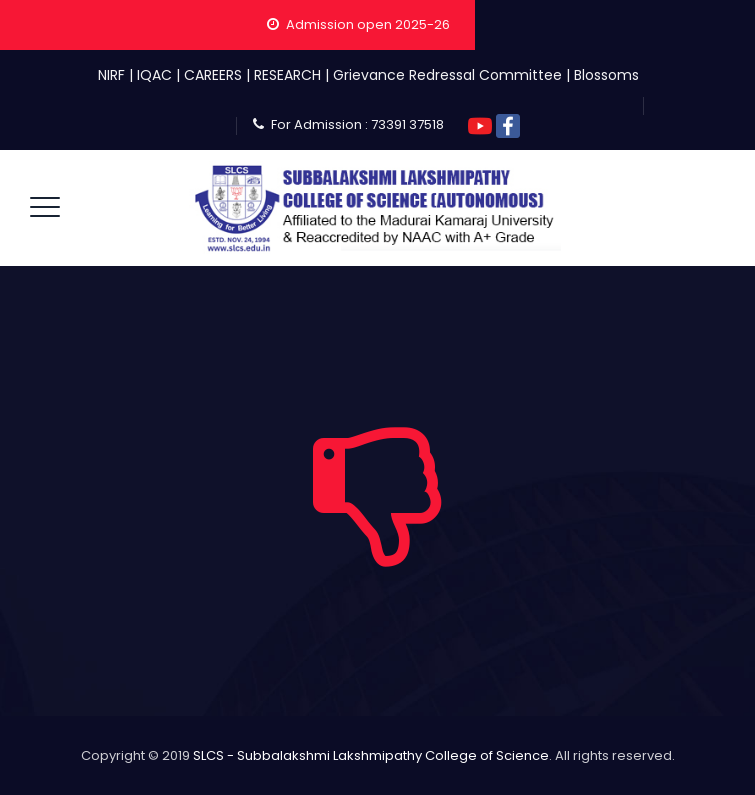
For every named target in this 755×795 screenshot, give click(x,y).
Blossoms (606, 75)
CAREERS (213, 75)
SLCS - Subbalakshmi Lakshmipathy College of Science (371, 755)
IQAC (154, 75)
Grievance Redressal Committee (447, 75)
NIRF (111, 75)
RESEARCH (287, 75)
